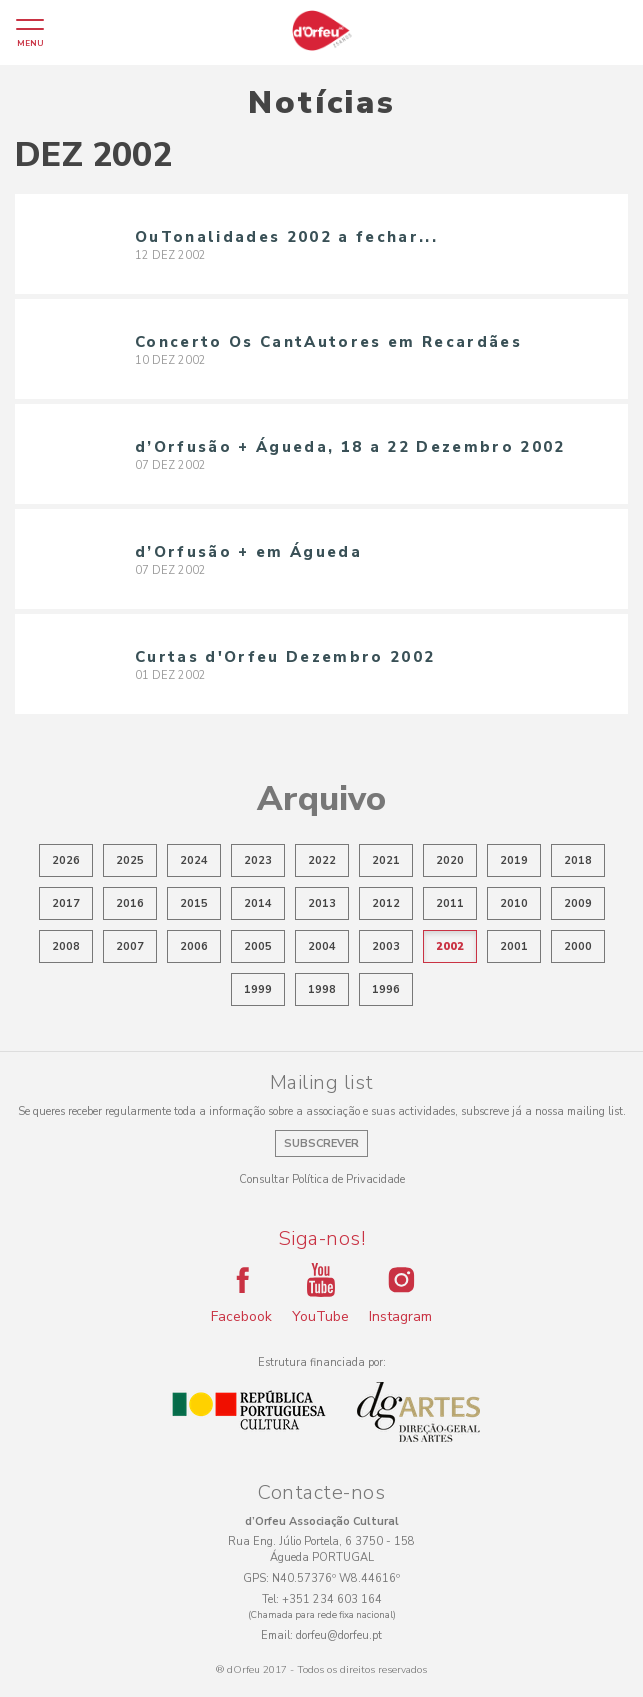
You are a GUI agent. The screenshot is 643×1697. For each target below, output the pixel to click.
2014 (258, 903)
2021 (386, 860)
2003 (386, 946)
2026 (66, 860)
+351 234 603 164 (332, 1599)
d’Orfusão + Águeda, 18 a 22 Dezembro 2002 (350, 447)
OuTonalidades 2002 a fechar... (286, 237)
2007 (130, 946)
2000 (578, 946)
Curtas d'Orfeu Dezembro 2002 (285, 657)
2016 (130, 903)
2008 (66, 946)
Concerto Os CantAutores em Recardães (328, 342)
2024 (194, 860)
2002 (450, 946)
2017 (66, 903)
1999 (258, 989)
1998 (322, 989)
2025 (130, 860)
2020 (450, 860)
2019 (514, 860)
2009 (578, 903)
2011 (450, 903)
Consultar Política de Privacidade (322, 1179)
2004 (322, 946)
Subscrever (321, 1143)
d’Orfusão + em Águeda (248, 552)
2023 (258, 860)
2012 (386, 903)
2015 (194, 903)
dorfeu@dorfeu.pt (339, 1635)
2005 (258, 946)
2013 (322, 903)
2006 (194, 946)
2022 (322, 860)
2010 (514, 903)
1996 (386, 989)
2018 (578, 860)
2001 (514, 946)
